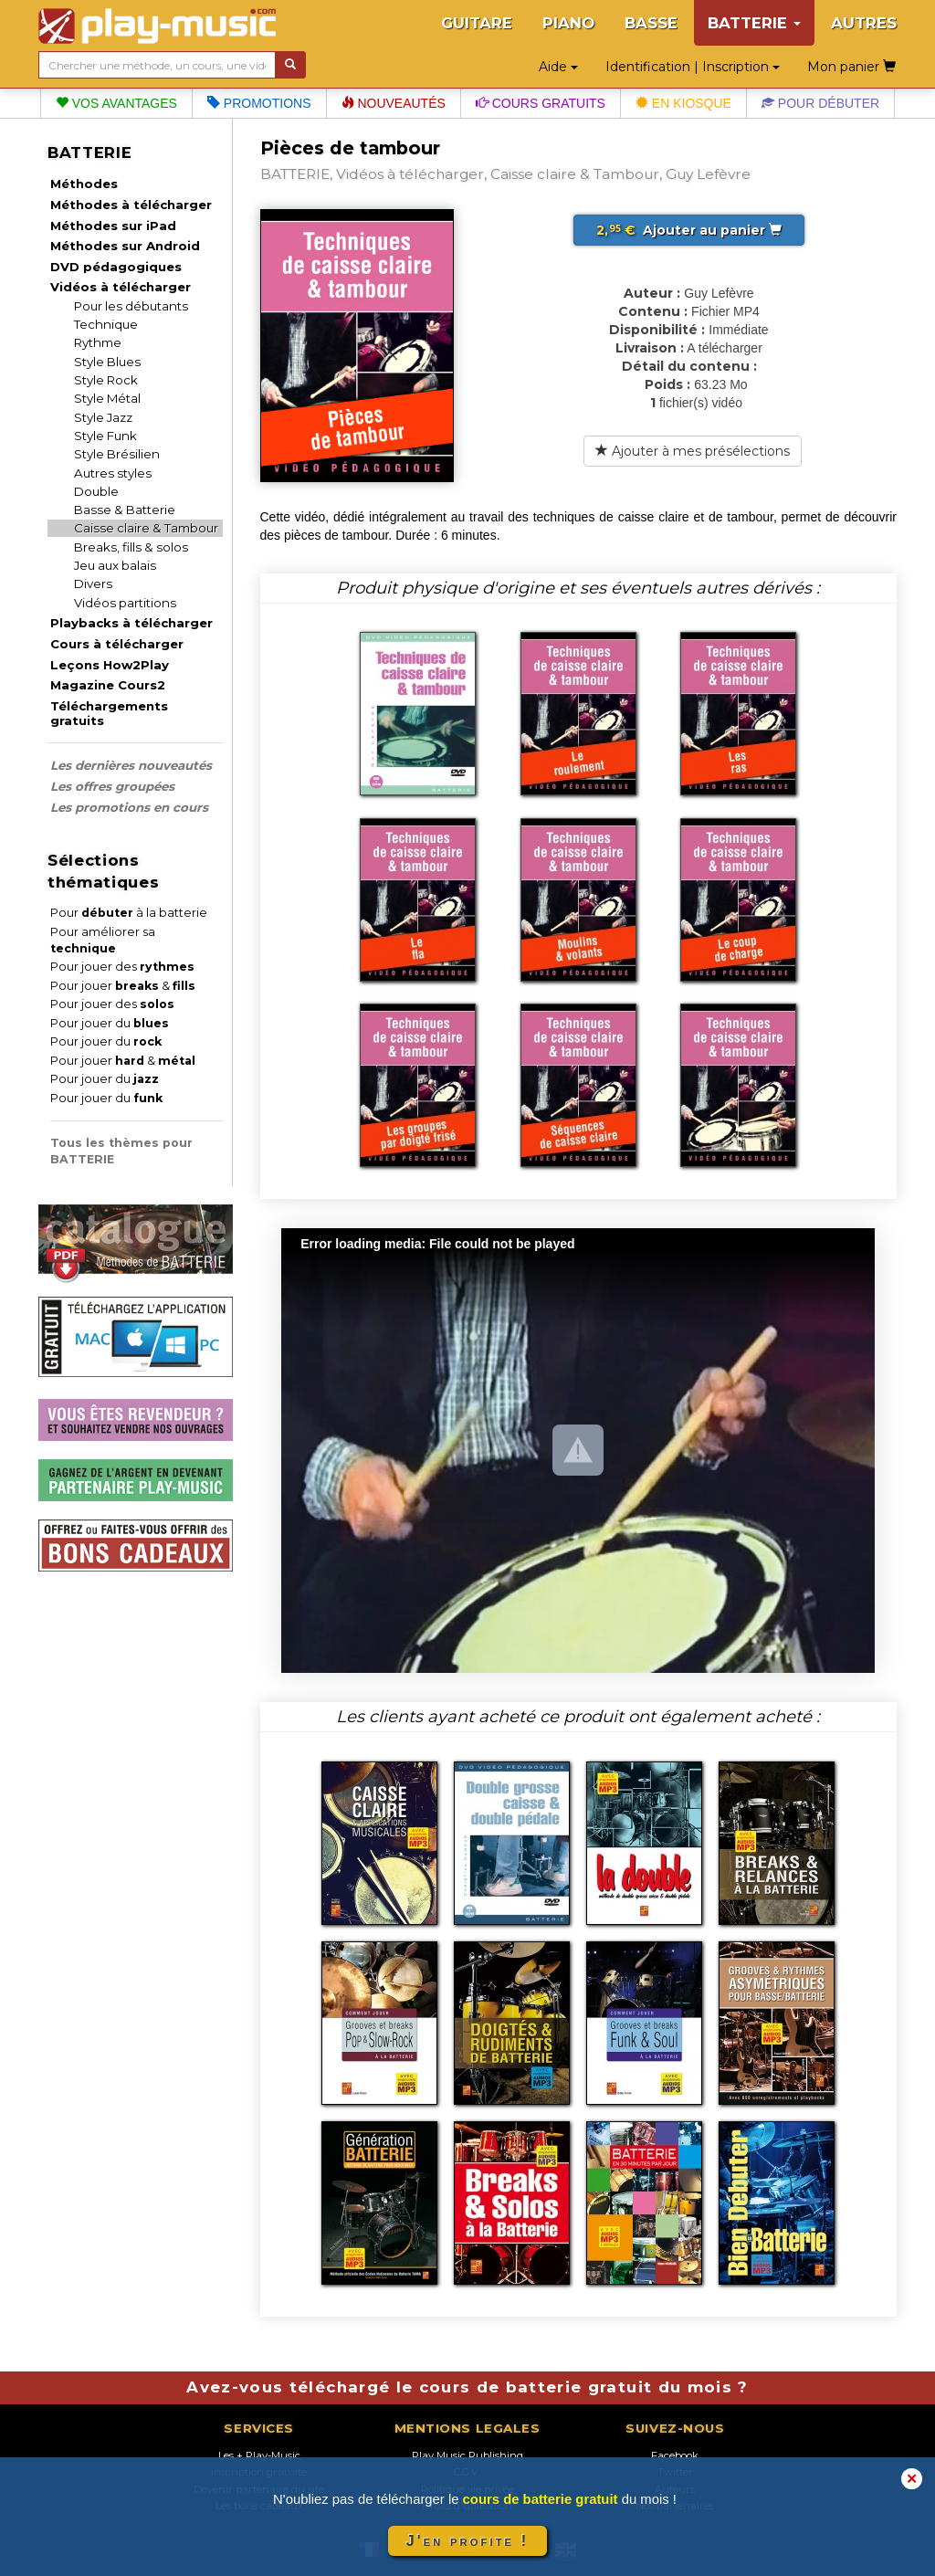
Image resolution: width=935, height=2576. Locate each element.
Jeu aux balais (115, 565)
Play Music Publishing (467, 2455)
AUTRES (864, 23)
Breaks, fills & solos (131, 547)
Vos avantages (116, 103)
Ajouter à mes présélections (692, 451)
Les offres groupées (112, 786)
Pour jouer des (122, 966)
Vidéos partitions (125, 602)
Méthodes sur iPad (113, 225)
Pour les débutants (131, 306)
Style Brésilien (117, 454)
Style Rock (106, 380)
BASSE (651, 23)
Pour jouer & (122, 986)
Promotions (259, 103)
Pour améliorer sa (102, 940)
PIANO (568, 23)
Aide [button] (558, 66)
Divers (93, 583)
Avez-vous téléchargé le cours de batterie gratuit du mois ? (467, 2387)
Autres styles (113, 473)
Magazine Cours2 (107, 685)
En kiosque (683, 103)
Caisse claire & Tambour (146, 527)
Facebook (675, 2455)
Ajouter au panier (689, 230)
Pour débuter (820, 103)
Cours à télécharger (117, 643)
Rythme (97, 342)
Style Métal (107, 398)
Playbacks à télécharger (131, 622)
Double (96, 491)
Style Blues (107, 361)
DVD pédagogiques (116, 266)
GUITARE (476, 23)
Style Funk (105, 435)
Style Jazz (103, 417)
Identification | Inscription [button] (692, 66)
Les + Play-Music (259, 2455)
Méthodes (84, 183)
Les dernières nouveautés (131, 765)
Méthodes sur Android (125, 245)
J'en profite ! (467, 2541)
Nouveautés (393, 103)
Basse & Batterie (124, 509)
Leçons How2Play (109, 664)
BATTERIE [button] (754, 23)
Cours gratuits (540, 103)
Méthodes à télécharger (131, 204)
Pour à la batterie (128, 913)
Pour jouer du (109, 1023)
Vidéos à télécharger (120, 286)
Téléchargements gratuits (109, 713)
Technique (106, 324)
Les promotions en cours (129, 807)
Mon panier (851, 66)
